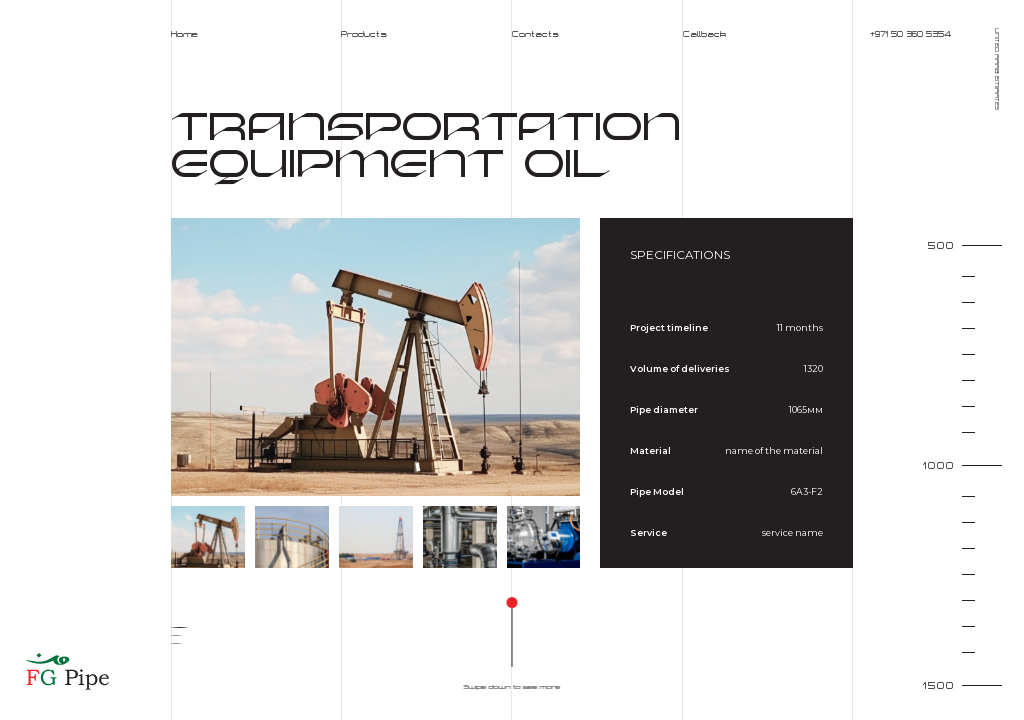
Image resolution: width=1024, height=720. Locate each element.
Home (184, 34)
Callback (704, 34)
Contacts (535, 34)
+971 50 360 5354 (910, 34)
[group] (376, 357)
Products (364, 34)
